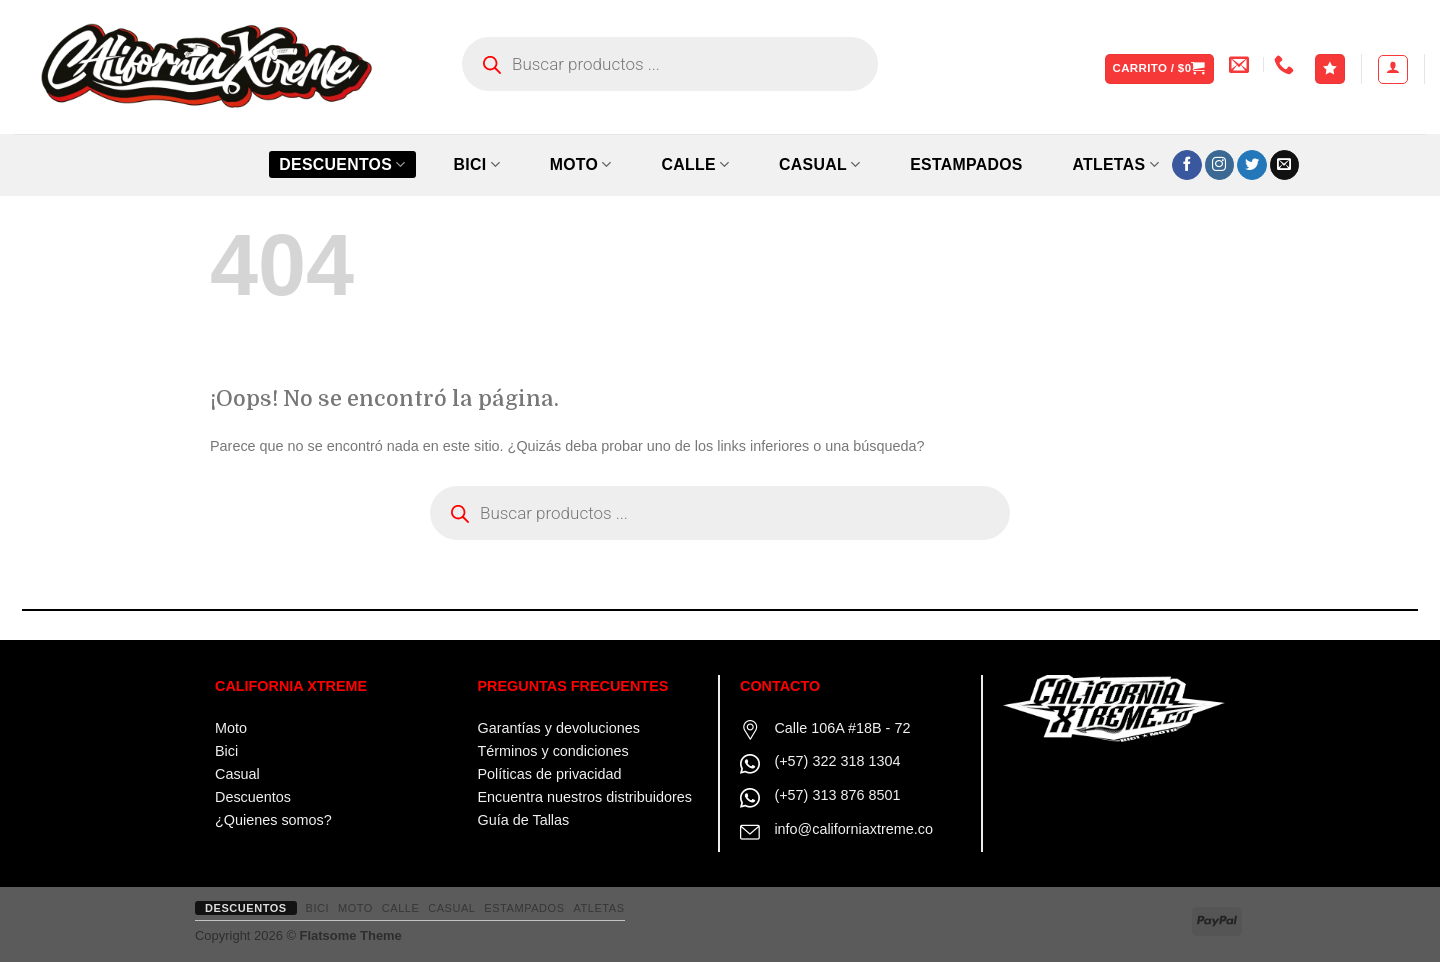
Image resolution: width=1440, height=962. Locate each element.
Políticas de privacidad (550, 774)
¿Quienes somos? (273, 820)
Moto (231, 728)
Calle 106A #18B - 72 (842, 728)
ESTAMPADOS (966, 164)
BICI (477, 164)
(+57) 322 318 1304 (837, 761)
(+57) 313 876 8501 (837, 795)
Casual (237, 774)
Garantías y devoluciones (559, 728)
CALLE (695, 164)
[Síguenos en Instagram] (1220, 165)
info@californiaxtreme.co (853, 829)
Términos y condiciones (553, 751)
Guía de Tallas (524, 820)
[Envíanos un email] (1285, 165)
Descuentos (342, 164)
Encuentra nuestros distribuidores (585, 797)
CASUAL (819, 164)
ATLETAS (1115, 164)
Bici (226, 751)
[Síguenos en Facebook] (1187, 165)
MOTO (581, 164)
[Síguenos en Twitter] (1252, 165)
